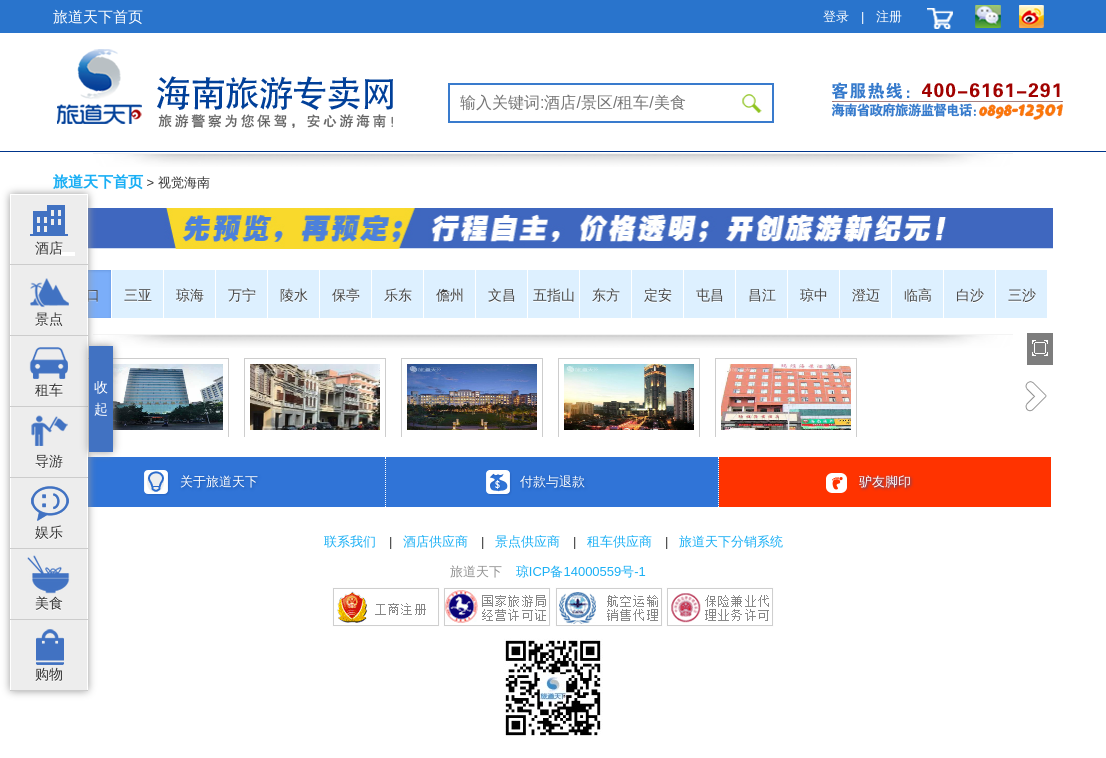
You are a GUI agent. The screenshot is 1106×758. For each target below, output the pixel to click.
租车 (49, 390)
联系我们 (350, 541)
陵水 (294, 295)
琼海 (190, 295)
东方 (606, 295)
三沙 (1022, 295)
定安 (658, 295)
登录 (836, 16)
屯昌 (710, 295)
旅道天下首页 (98, 16)
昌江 (762, 295)
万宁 (242, 295)
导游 (49, 461)
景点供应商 (527, 541)
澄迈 (866, 295)
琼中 (814, 295)
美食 (49, 603)
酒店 (49, 248)
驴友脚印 (885, 481)
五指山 (554, 295)
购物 (49, 674)
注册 (889, 16)
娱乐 (49, 532)
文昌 (502, 295)
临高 (918, 295)
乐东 (398, 295)
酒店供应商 (435, 541)
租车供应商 (619, 541)
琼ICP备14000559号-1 (581, 571)
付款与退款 (552, 481)
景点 (49, 319)
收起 (101, 398)
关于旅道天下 (219, 481)
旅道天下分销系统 (731, 541)
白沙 (970, 295)
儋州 (450, 295)
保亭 (346, 295)
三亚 (138, 295)
